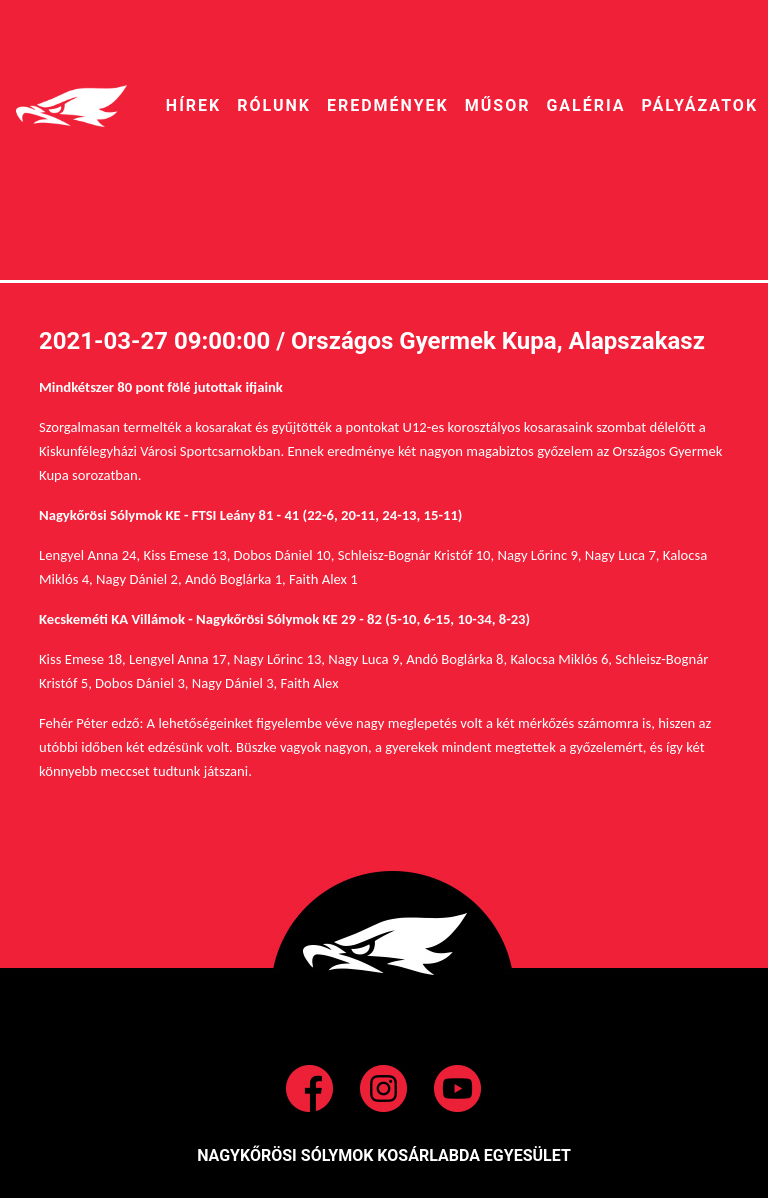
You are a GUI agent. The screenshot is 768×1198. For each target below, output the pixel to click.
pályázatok (700, 105)
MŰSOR (498, 105)
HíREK (193, 105)
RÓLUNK (274, 105)
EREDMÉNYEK (388, 105)
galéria (585, 105)
